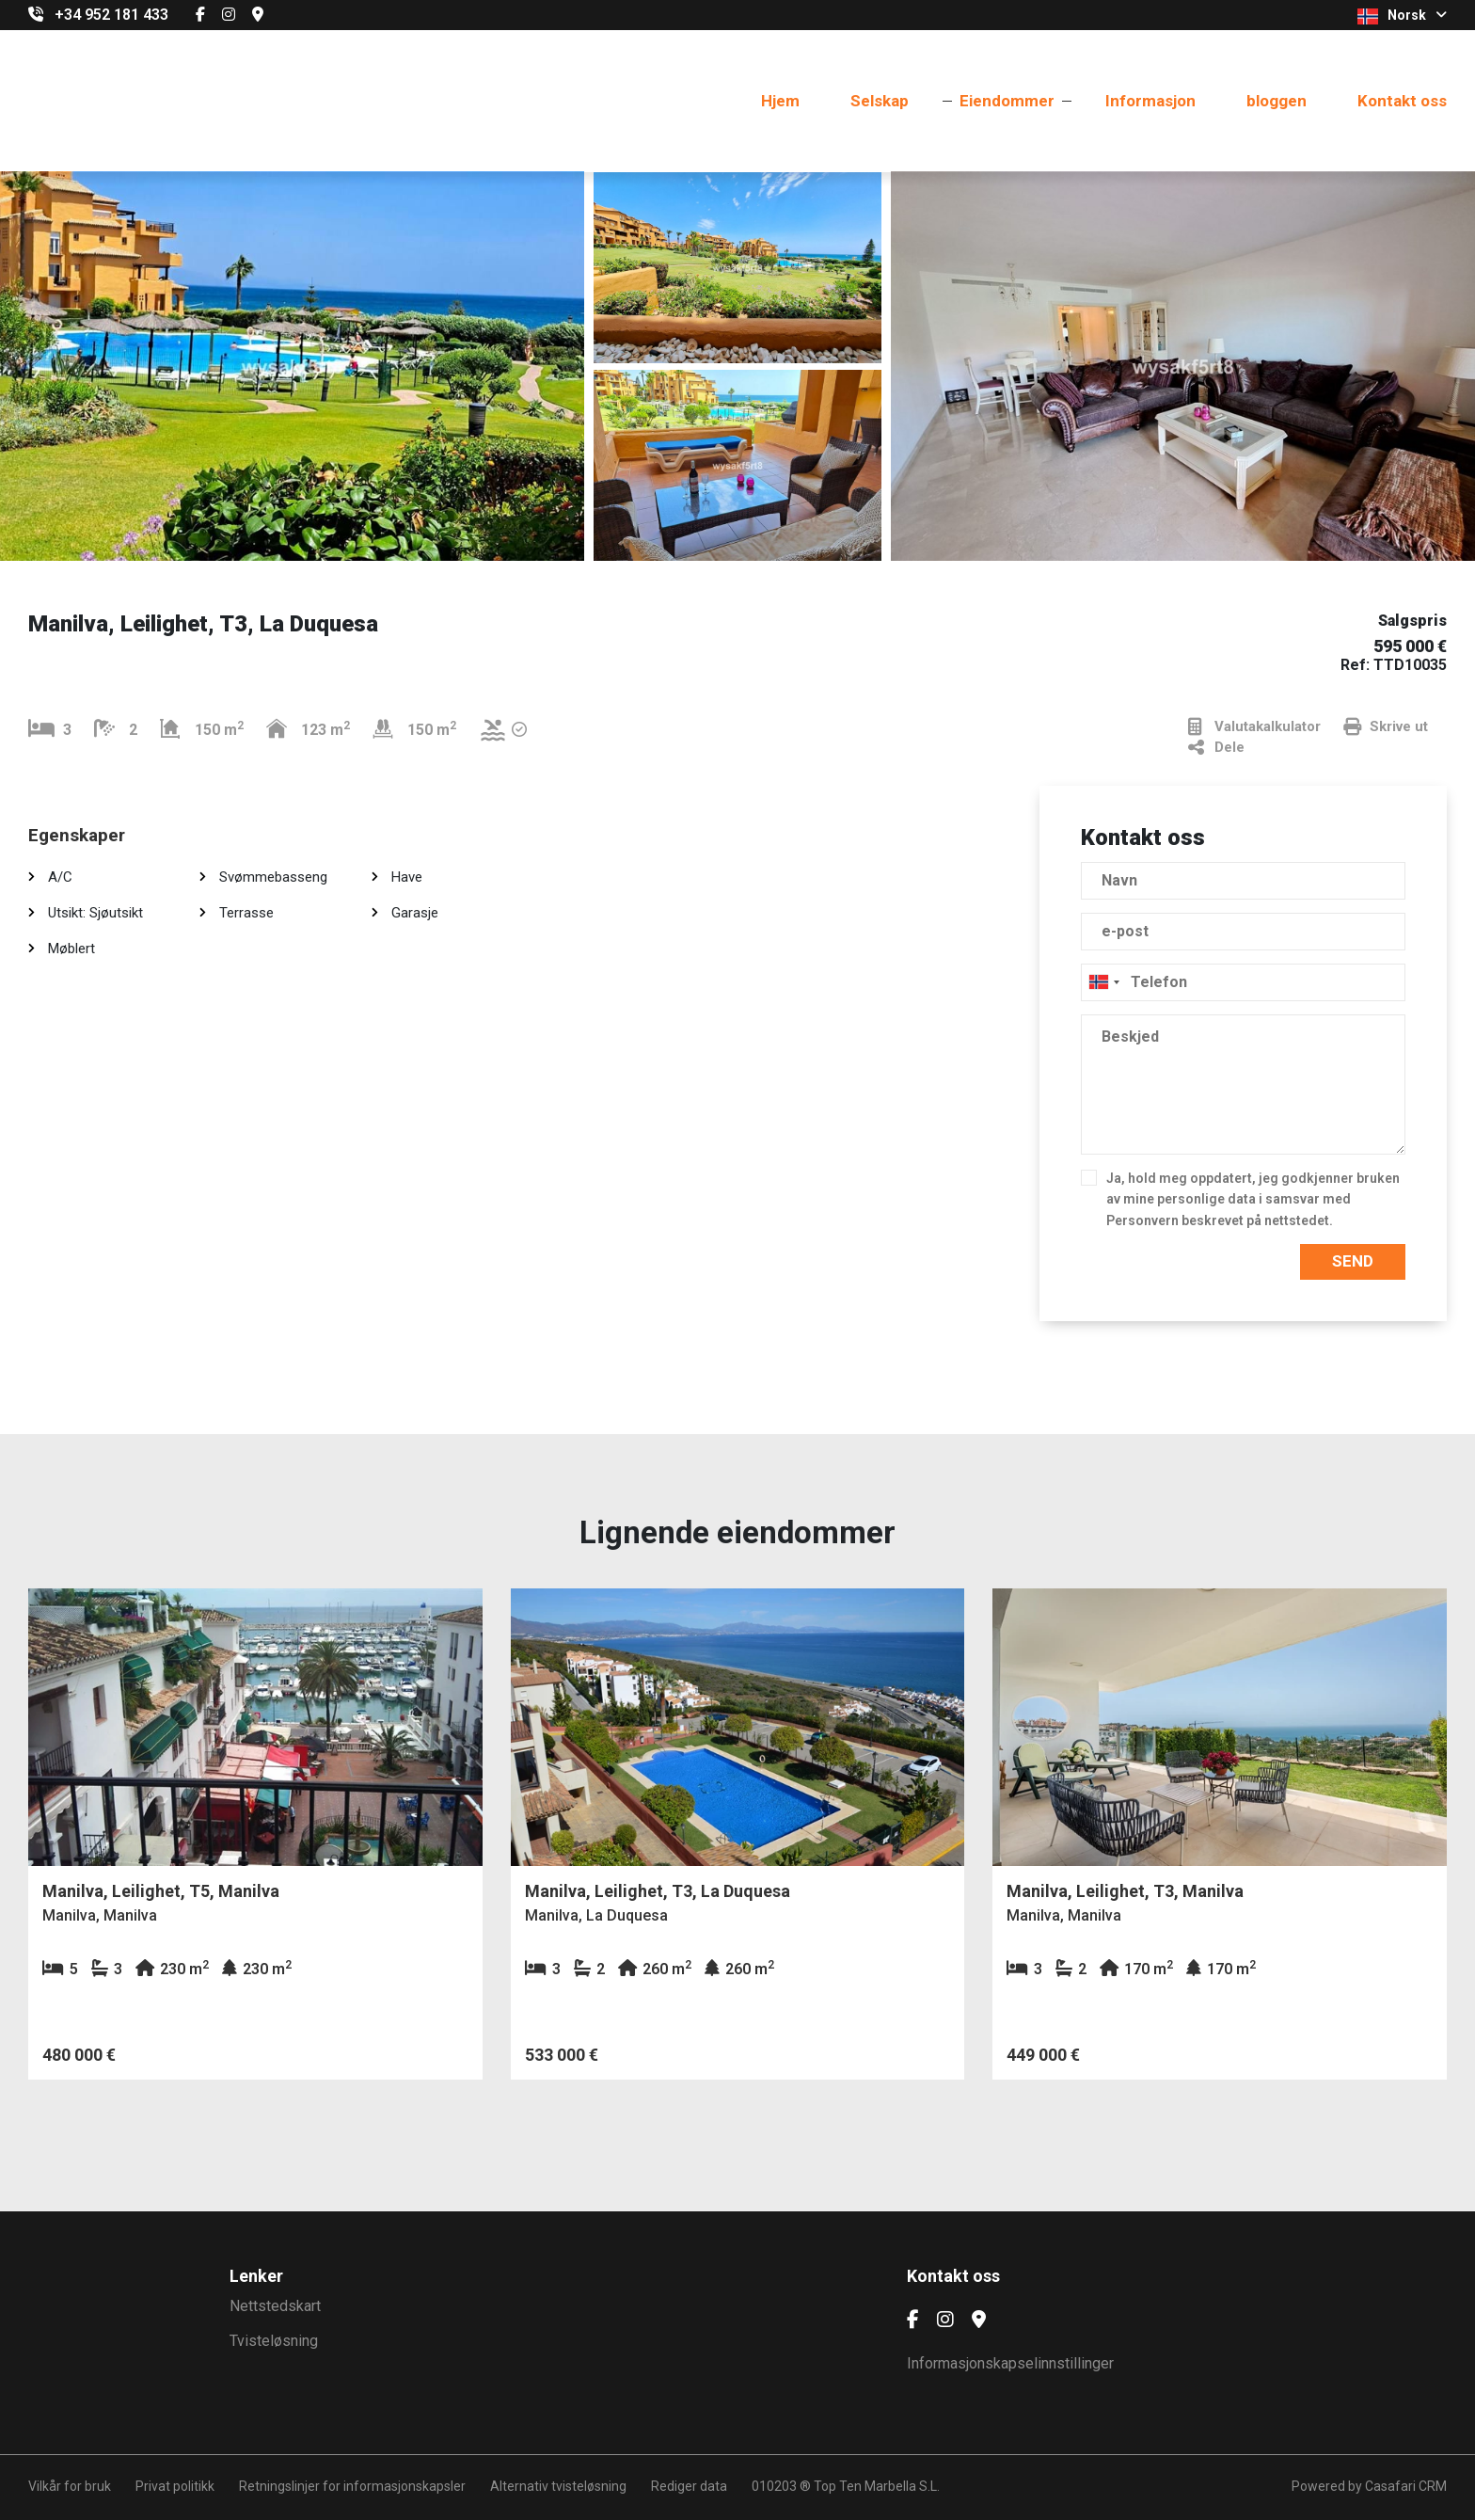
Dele (1216, 748)
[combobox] (1243, 982)
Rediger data (689, 2486)
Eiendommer (1007, 100)
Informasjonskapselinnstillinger (1010, 2363)
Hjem (780, 100)
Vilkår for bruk (69, 2486)
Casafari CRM (1406, 2486)
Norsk (1402, 16)
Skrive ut (1385, 727)
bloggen (1276, 100)
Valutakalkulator (1254, 727)
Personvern (1142, 1220)
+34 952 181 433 (111, 15)
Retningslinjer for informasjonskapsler (352, 2486)
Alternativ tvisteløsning (558, 2486)
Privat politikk (174, 2486)
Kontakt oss (1402, 100)
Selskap (879, 100)
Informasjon (1150, 100)
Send (1352, 1261)
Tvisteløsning (274, 2341)
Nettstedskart (275, 2306)
